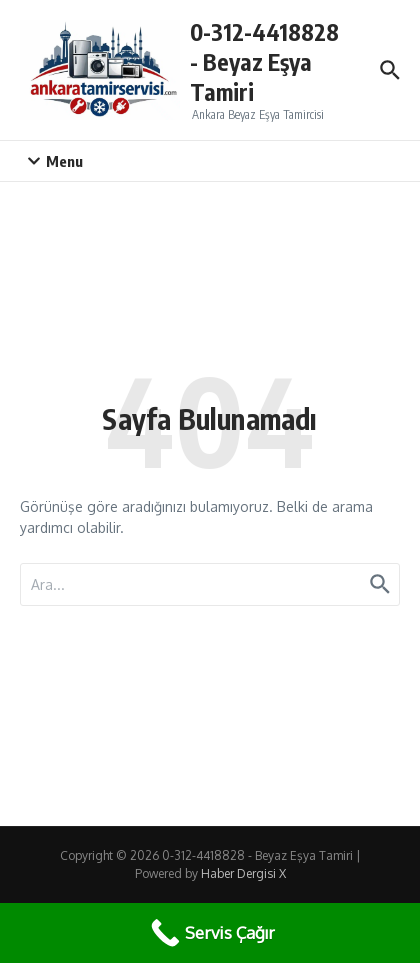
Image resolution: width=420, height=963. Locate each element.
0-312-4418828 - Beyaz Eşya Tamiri (264, 61)
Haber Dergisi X (243, 873)
